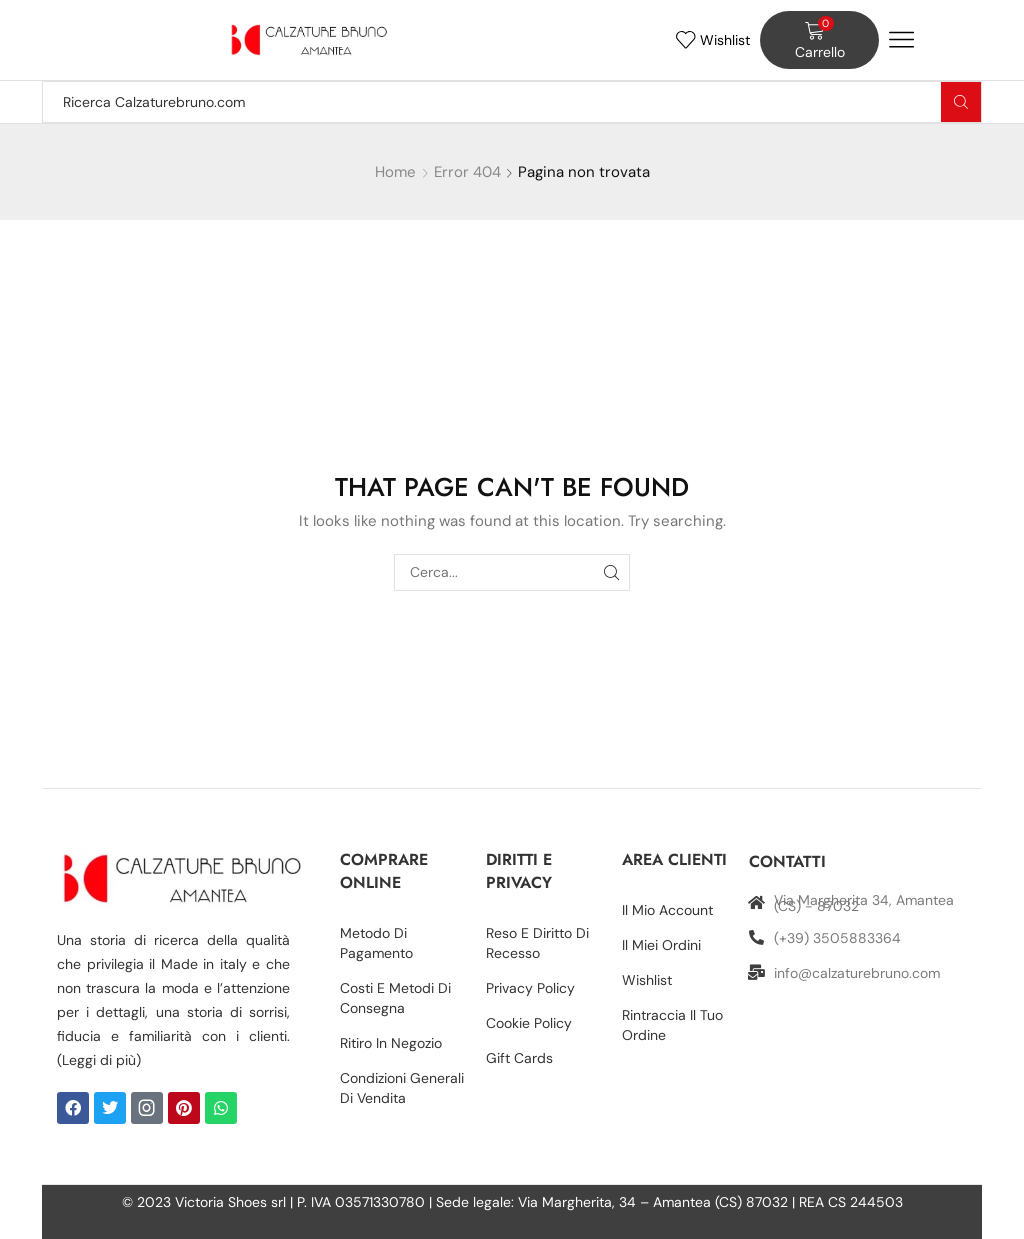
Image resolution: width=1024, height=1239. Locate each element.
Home (395, 172)
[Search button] (961, 102)
